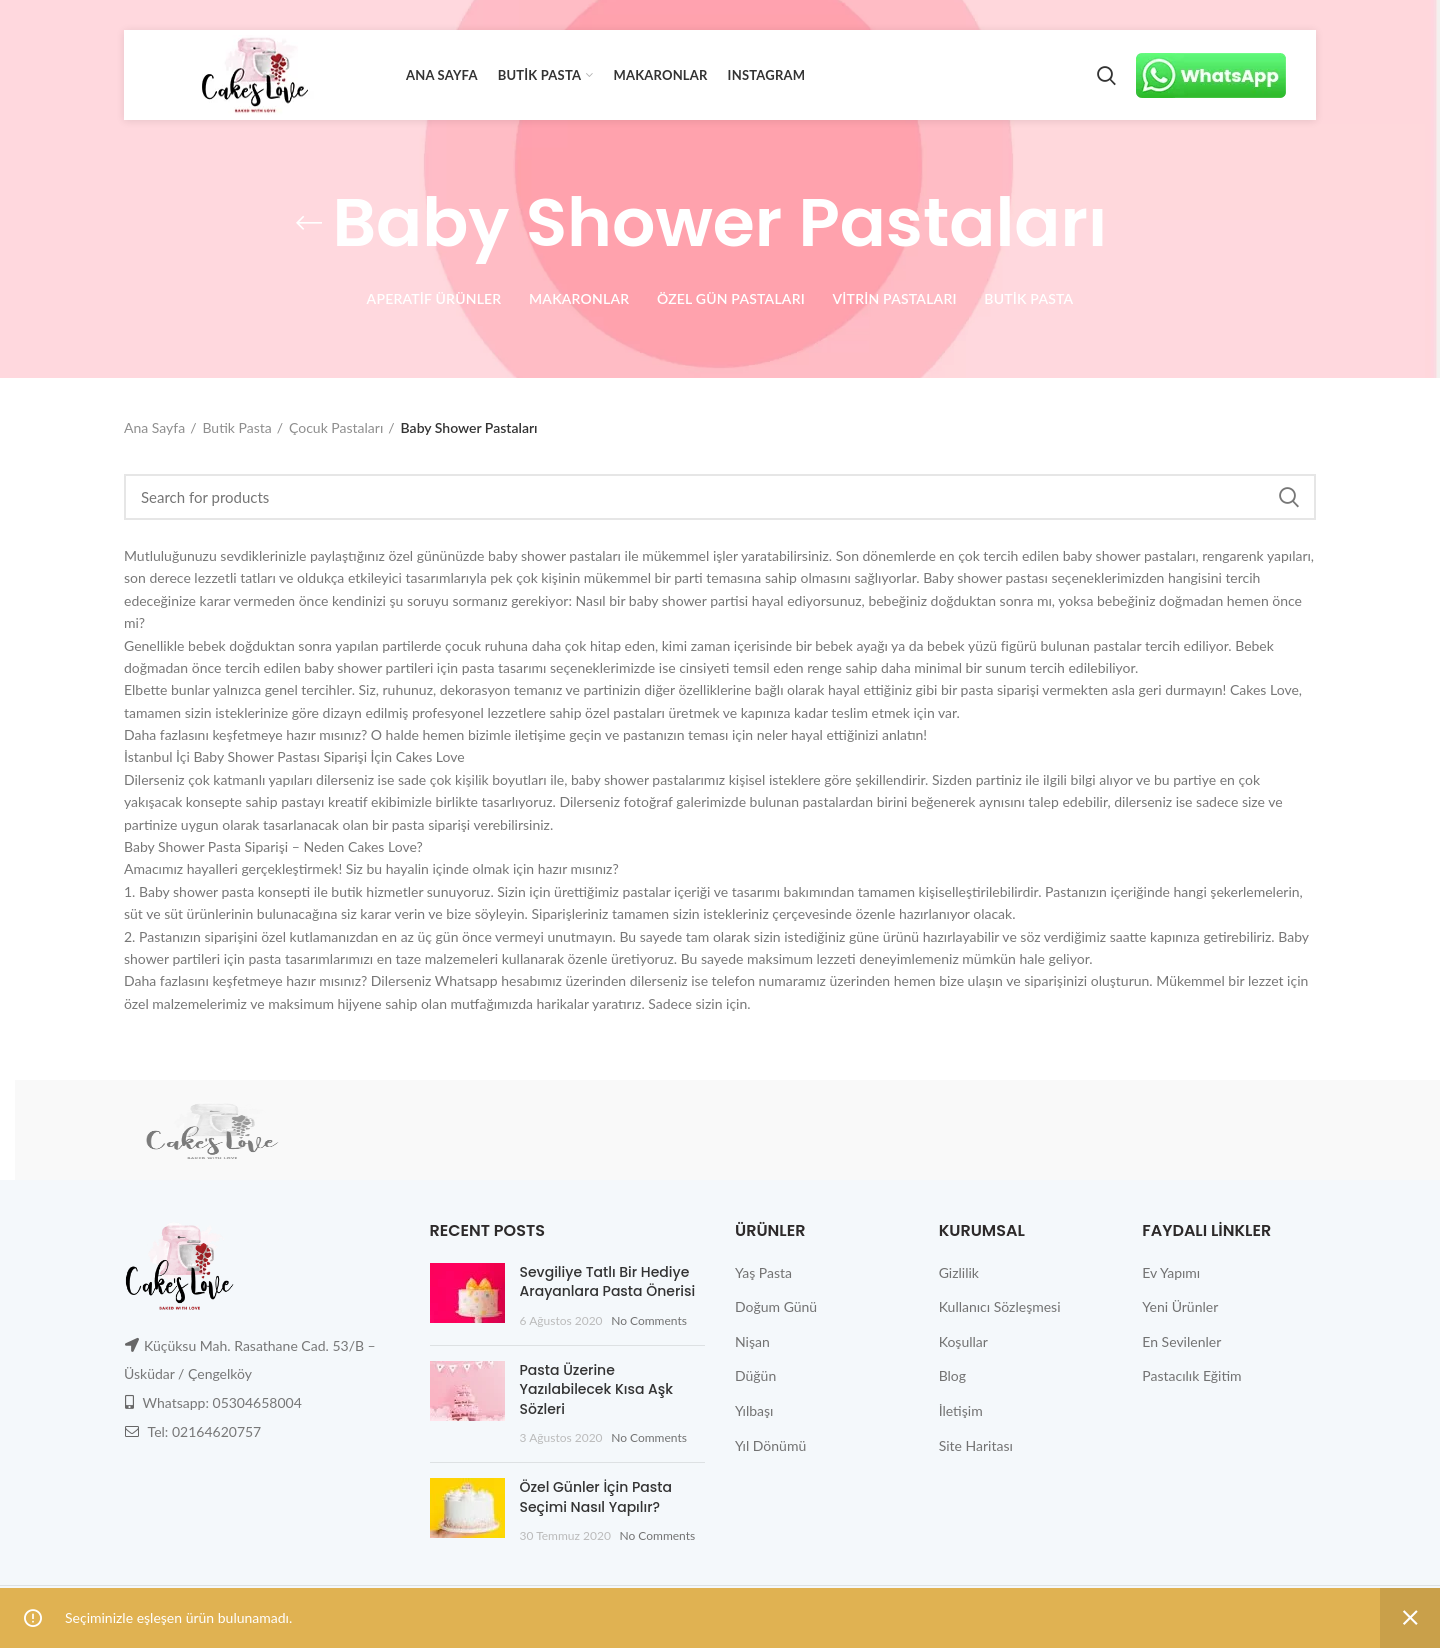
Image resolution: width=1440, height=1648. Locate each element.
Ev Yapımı (1171, 1272)
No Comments (649, 1320)
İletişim (961, 1410)
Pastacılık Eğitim (1191, 1375)
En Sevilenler (1181, 1341)
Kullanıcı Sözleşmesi (1000, 1306)
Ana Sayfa (154, 427)
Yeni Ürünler (1180, 1306)
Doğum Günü (776, 1306)
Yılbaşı (754, 1410)
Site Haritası (976, 1445)
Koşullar (963, 1341)
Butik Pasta (236, 427)
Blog (952, 1375)
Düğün (755, 1375)
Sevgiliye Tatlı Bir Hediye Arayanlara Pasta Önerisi (608, 1282)
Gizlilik (959, 1272)
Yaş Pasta (763, 1272)
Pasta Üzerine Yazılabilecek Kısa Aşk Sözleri (597, 1389)
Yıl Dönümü (770, 1445)
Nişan (752, 1341)
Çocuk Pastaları (336, 427)
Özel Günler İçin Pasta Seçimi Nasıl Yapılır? (596, 1497)
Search (1289, 497)
